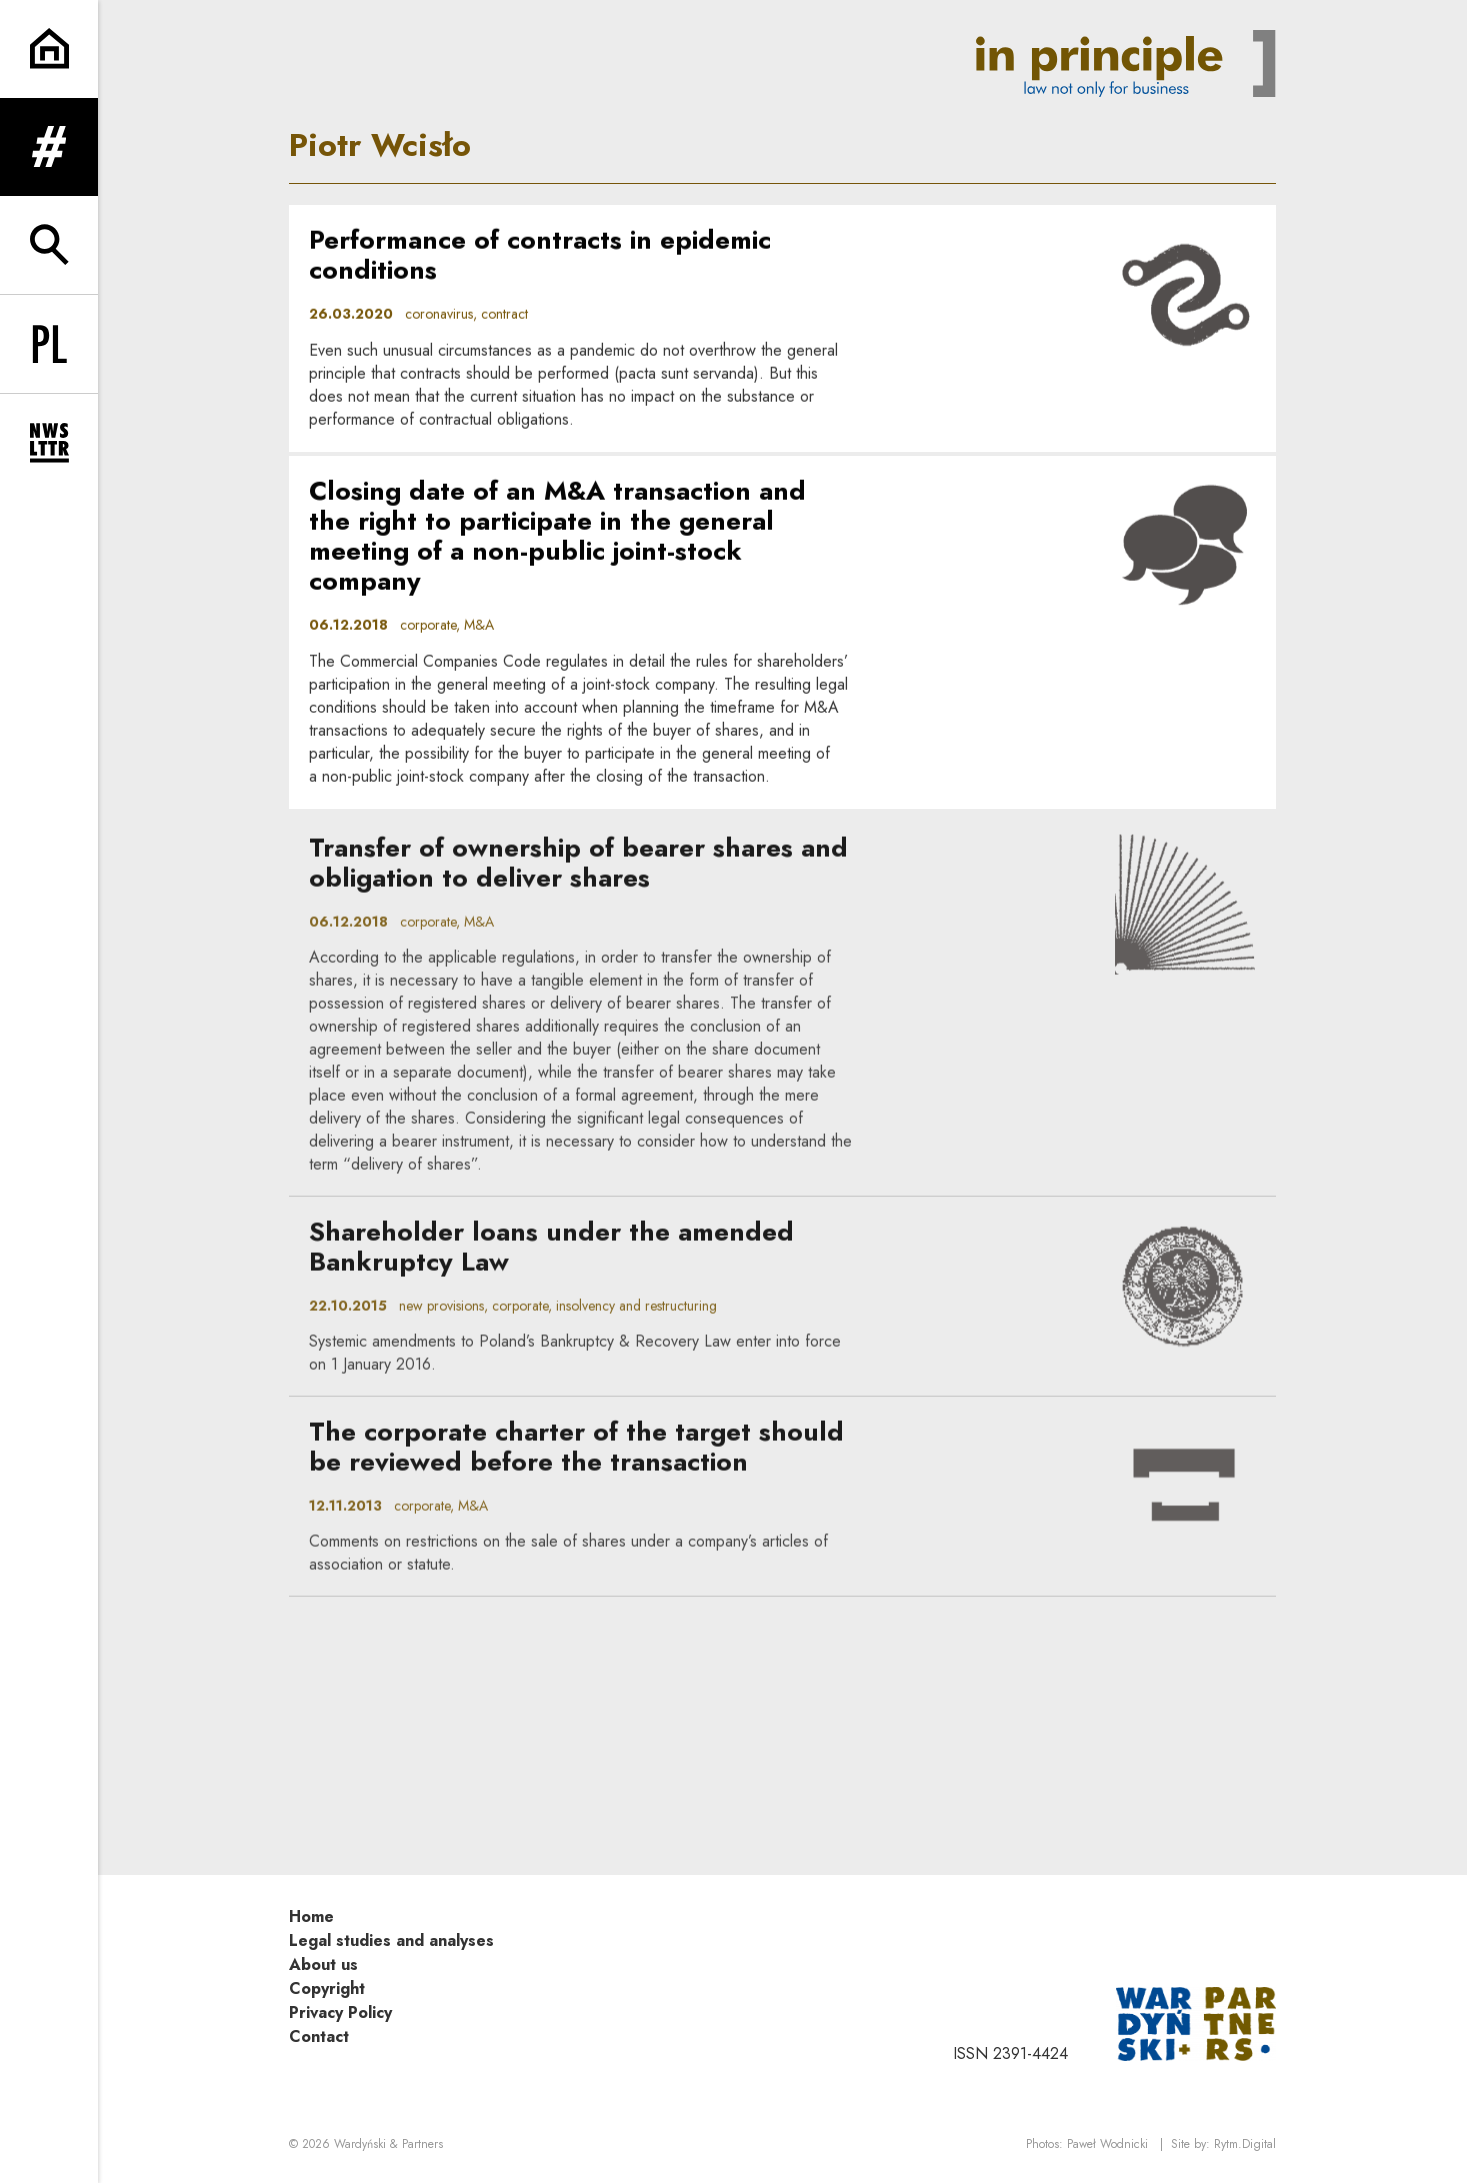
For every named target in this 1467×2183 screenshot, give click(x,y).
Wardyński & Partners (388, 2144)
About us (323, 1964)
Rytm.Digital (1245, 2144)
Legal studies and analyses (391, 1940)
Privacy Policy (340, 2012)
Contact (319, 2036)
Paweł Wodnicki (1107, 2144)
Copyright (327, 1988)
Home (311, 1916)
